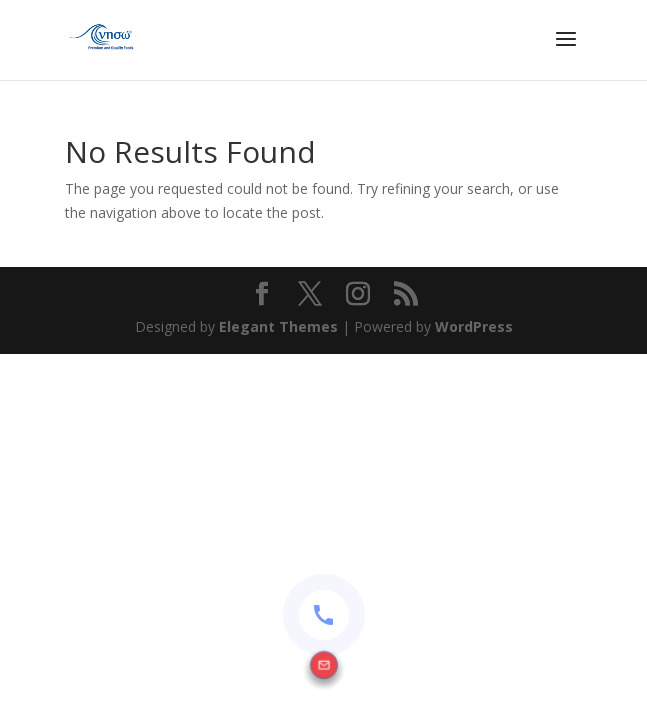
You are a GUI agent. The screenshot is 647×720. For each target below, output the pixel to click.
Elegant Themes (278, 326)
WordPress (474, 326)
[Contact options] (324, 615)
